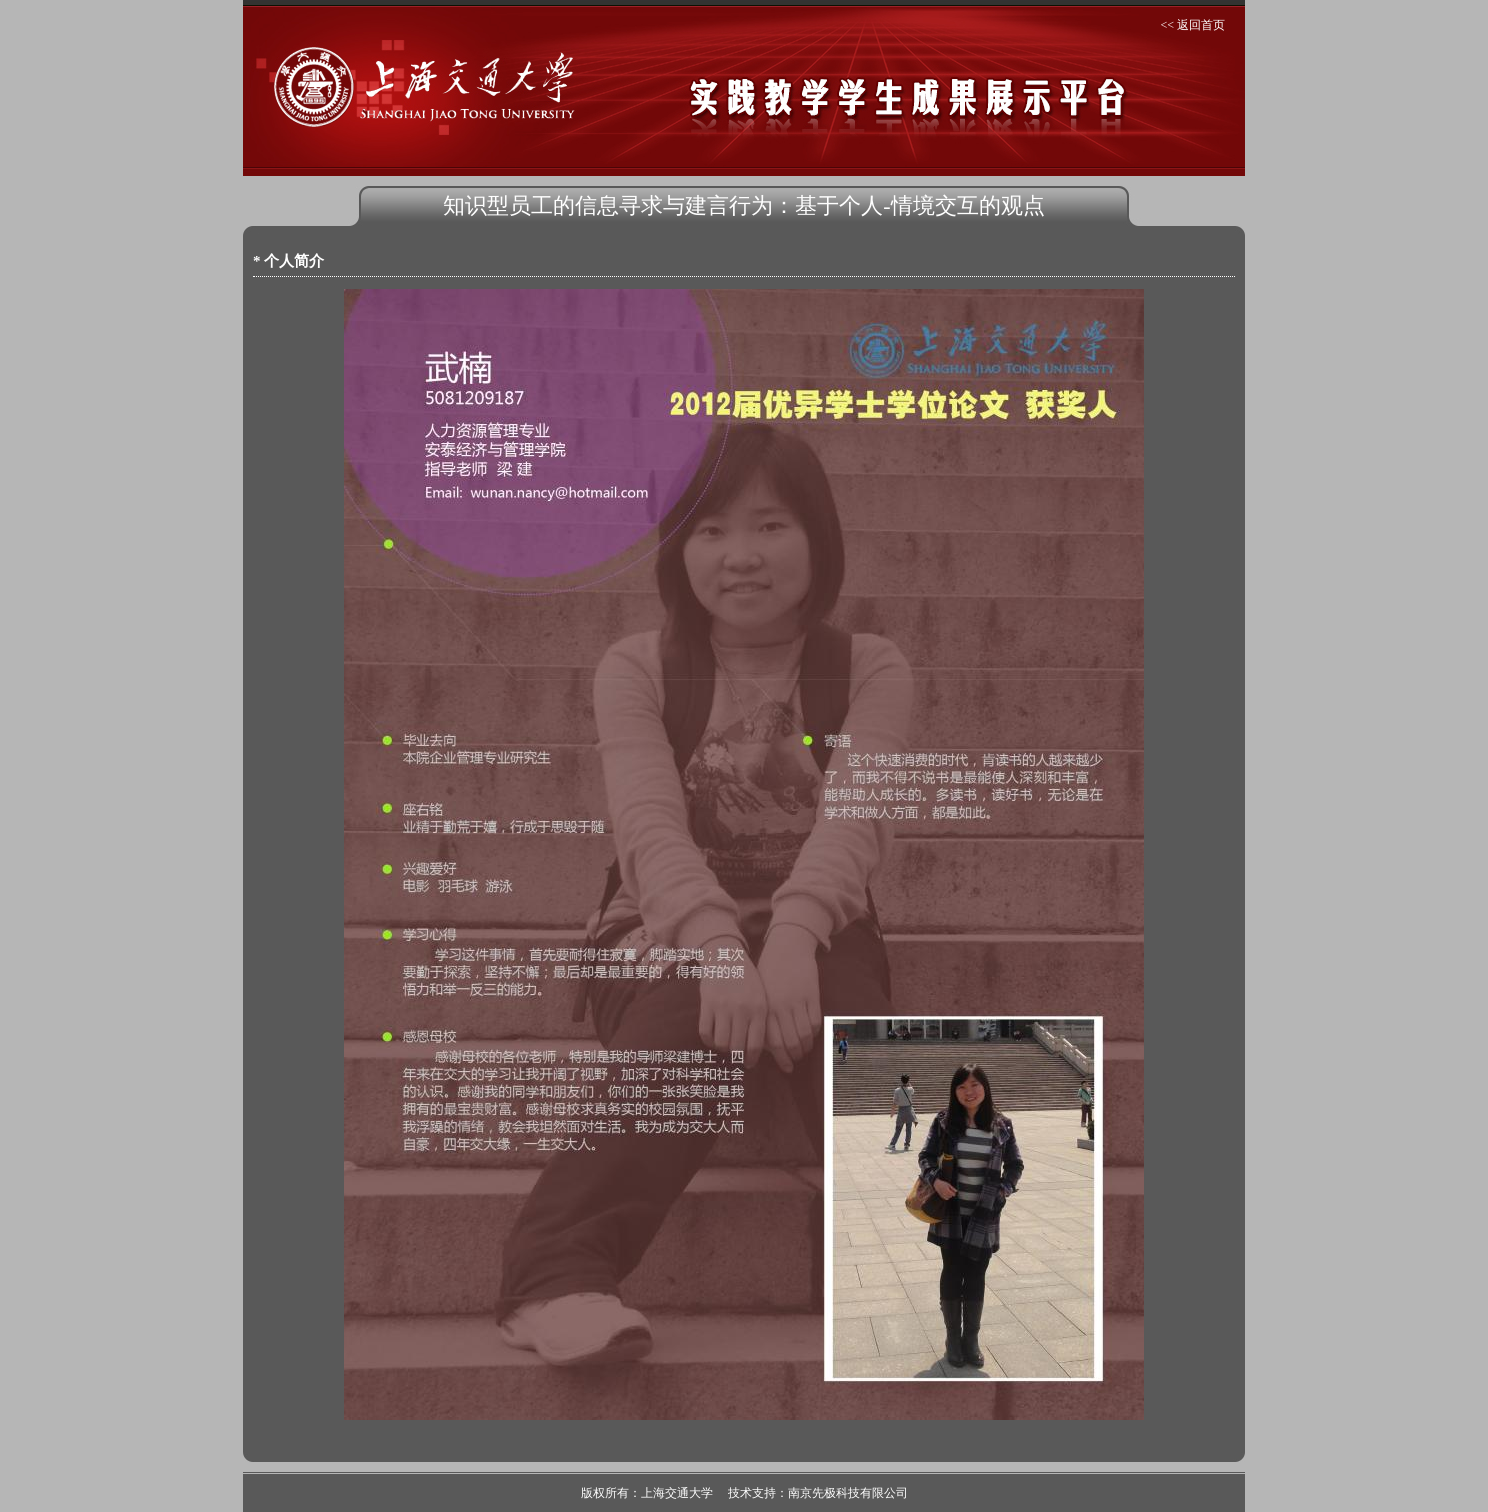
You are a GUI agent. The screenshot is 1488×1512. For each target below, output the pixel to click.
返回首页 (1201, 25)
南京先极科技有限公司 (848, 1493)
